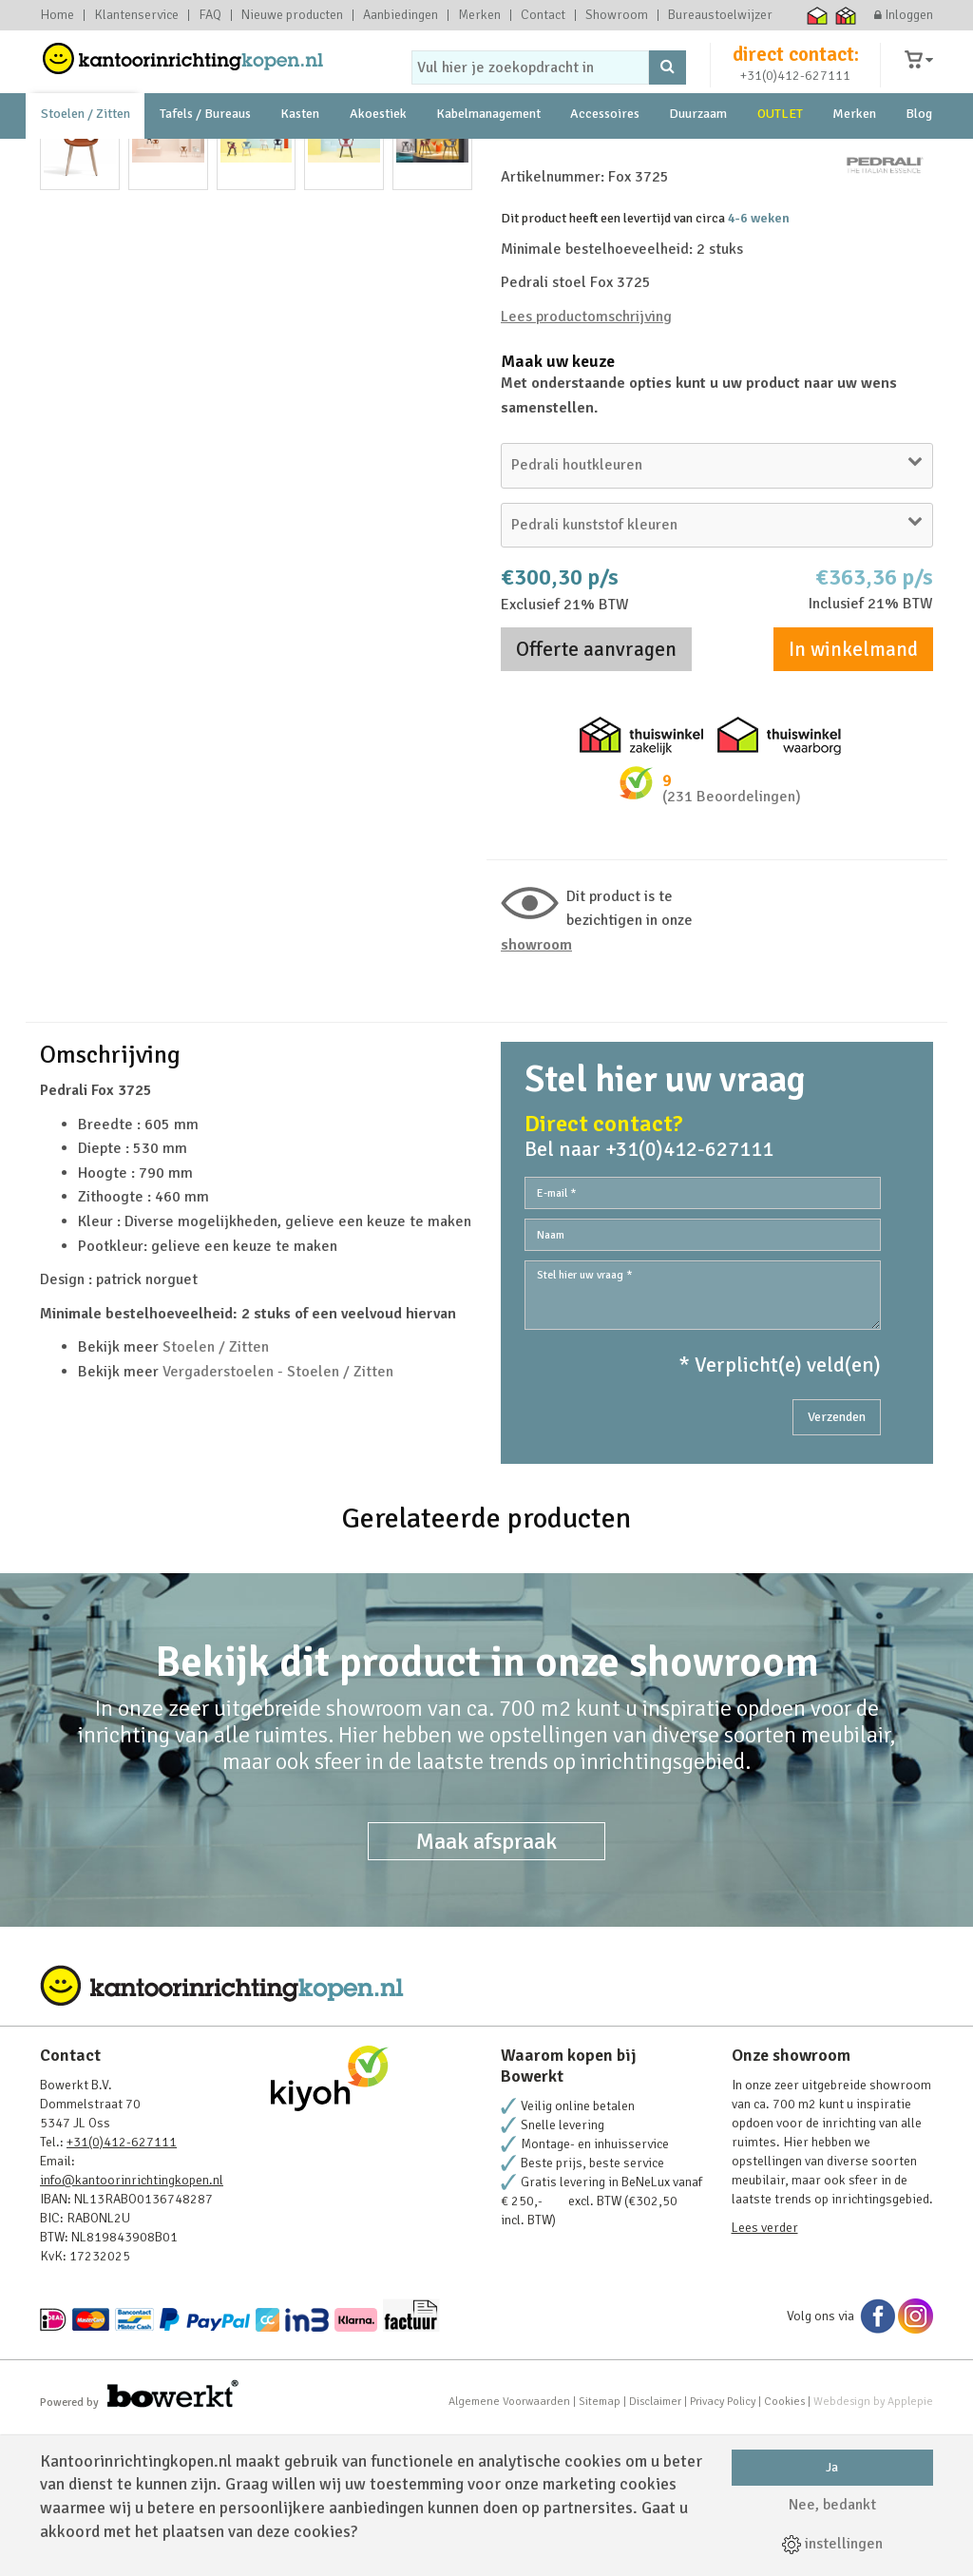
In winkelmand (853, 793)
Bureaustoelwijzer (720, 15)
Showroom (616, 15)
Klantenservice (136, 15)
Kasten (299, 152)
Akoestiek (378, 152)
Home (57, 15)
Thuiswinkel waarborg (818, 15)
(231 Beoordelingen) (731, 941)
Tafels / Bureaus (205, 152)
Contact (543, 15)
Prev (64, 449)
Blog (919, 152)
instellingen (832, 2543)
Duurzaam (698, 152)
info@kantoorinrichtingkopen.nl (131, 2325)
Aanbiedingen (400, 15)
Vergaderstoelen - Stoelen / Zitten (277, 1517)
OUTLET (780, 152)
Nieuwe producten (292, 15)
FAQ (210, 15)
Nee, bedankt (832, 2504)
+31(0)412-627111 (795, 92)
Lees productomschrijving (586, 461)
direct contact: (796, 70)
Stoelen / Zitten (85, 152)
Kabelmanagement (488, 152)
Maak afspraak (486, 1986)
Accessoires (604, 152)
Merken (479, 15)
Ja (832, 2467)
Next (447, 449)
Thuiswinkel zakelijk (846, 15)
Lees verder (765, 2373)
